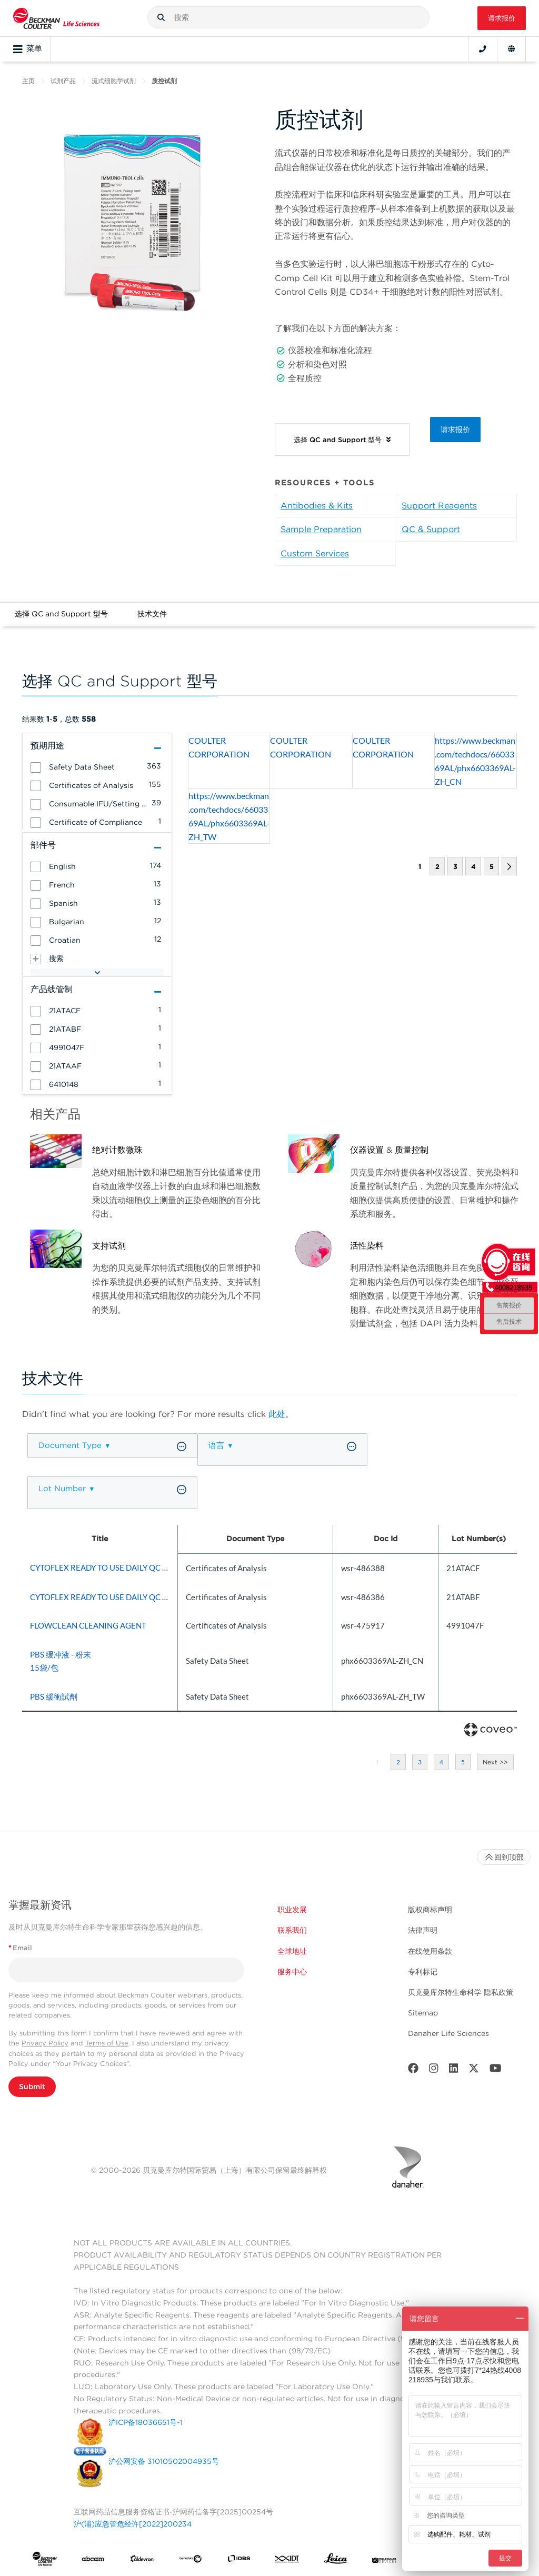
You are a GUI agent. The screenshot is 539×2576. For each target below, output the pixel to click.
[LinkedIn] (453, 2070)
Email (20, 1948)
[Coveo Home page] (490, 1734)
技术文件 (152, 614)
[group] (97, 766)
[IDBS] (239, 2561)
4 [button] (473, 867)
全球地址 (292, 1951)
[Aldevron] (142, 2561)
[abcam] (93, 2561)
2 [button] (437, 867)
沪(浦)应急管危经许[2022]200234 (133, 2524)
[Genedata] (190, 2561)
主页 (28, 81)
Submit (32, 2086)
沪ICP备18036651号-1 (145, 2422)
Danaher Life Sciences (448, 2033)
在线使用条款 (430, 1951)
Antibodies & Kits (317, 506)
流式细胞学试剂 (114, 81)
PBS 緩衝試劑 (53, 1696)
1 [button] (377, 1762)
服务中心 (292, 1972)
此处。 (281, 1414)
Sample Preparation (321, 529)
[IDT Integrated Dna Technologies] (287, 2561)
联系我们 (292, 1930)
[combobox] (288, 17)
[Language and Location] (511, 49)
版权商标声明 (430, 1909)
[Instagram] (433, 2070)
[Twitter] (473, 2070)
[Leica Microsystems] (335, 2561)
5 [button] (491, 867)
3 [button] (455, 867)
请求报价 (501, 18)
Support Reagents (439, 506)
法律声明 (422, 1930)
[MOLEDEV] (384, 2561)
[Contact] (482, 49)
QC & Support (431, 529)
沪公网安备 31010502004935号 (163, 2461)
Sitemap (423, 2013)
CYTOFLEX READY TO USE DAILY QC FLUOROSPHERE (127, 1567)
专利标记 (422, 1972)
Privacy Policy (45, 2043)
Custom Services (315, 553)
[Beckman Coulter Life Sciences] (56, 18)
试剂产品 (63, 81)
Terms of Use (106, 2043)
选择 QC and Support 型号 (61, 614)
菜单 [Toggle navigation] (27, 49)
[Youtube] (496, 2070)
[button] (161, 17)
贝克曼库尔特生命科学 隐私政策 (460, 1992)
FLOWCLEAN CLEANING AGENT (88, 1625)
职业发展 (292, 1909)
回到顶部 (504, 1857)
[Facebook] (413, 2070)
